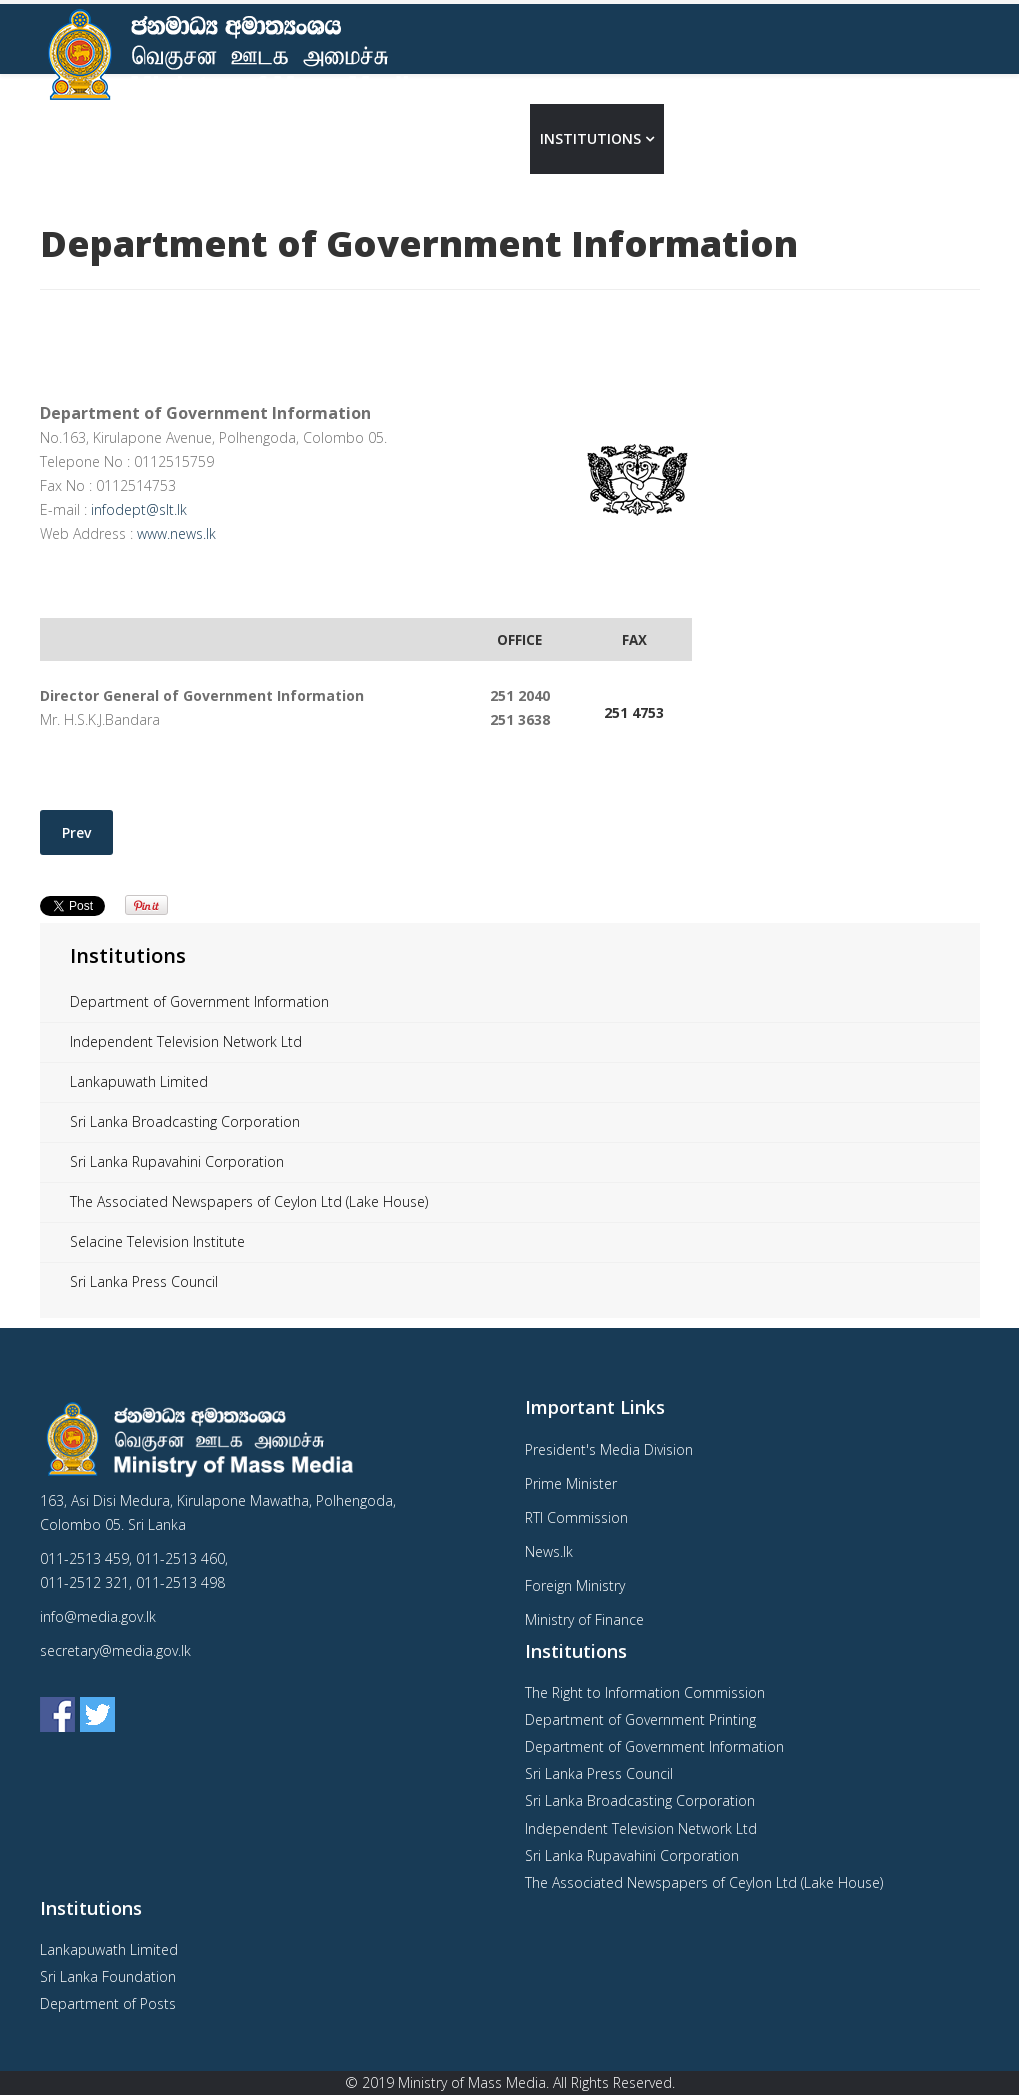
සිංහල (896, 138)
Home (393, 138)
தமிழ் (952, 138)
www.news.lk (176, 533)
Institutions (590, 138)
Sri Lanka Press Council (144, 1281)
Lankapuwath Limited (139, 1081)
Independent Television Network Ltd (186, 1041)
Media (697, 138)
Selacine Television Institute (157, 1241)
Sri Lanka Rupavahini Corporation (177, 1161)
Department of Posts (108, 2003)
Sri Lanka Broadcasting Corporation (185, 1121)
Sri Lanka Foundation (108, 1976)
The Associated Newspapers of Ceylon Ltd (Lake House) (249, 1201)
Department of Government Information (199, 1001)
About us (470, 138)
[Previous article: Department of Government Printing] (76, 832)
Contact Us (798, 138)
